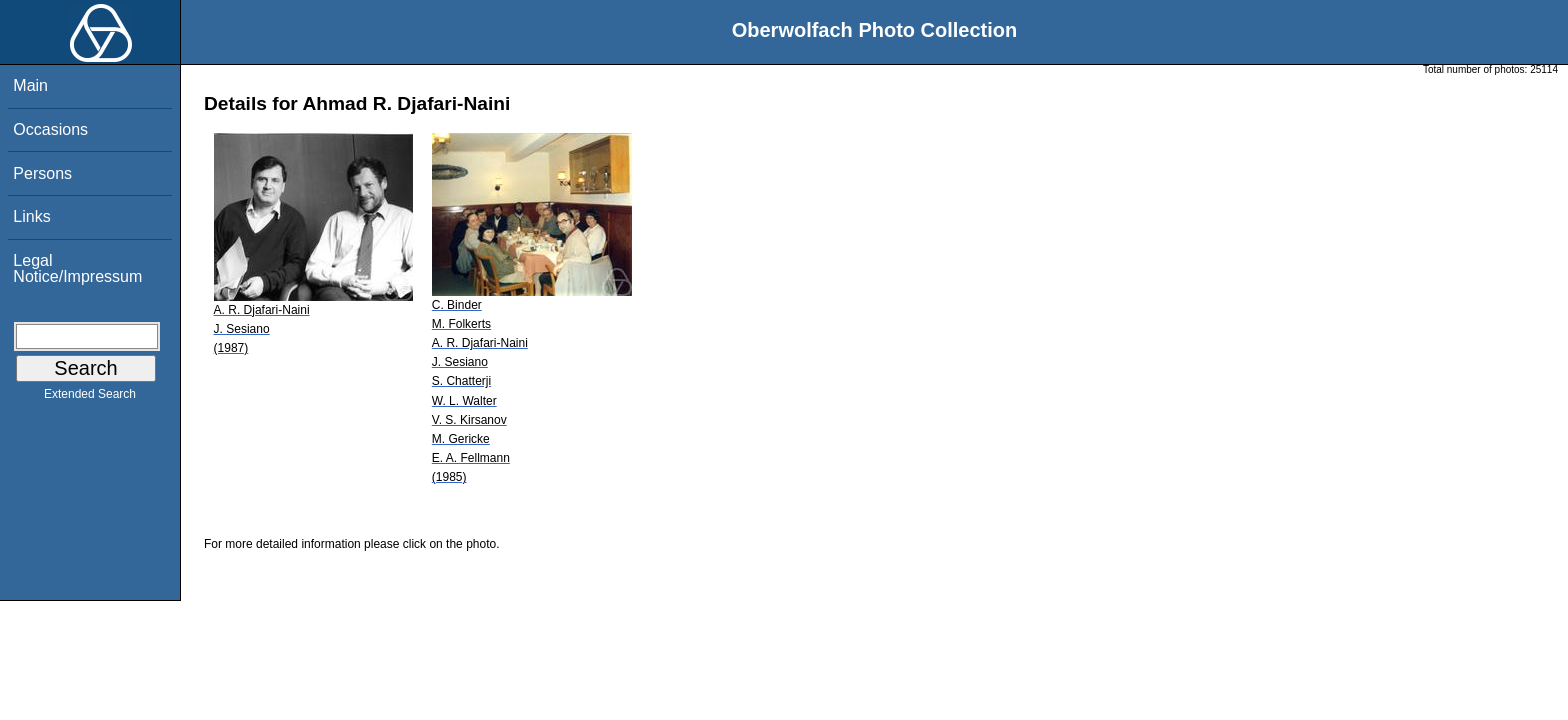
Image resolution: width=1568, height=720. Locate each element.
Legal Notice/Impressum (77, 268)
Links (31, 216)
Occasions (50, 129)
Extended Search (90, 398)
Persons (42, 173)
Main (30, 85)
